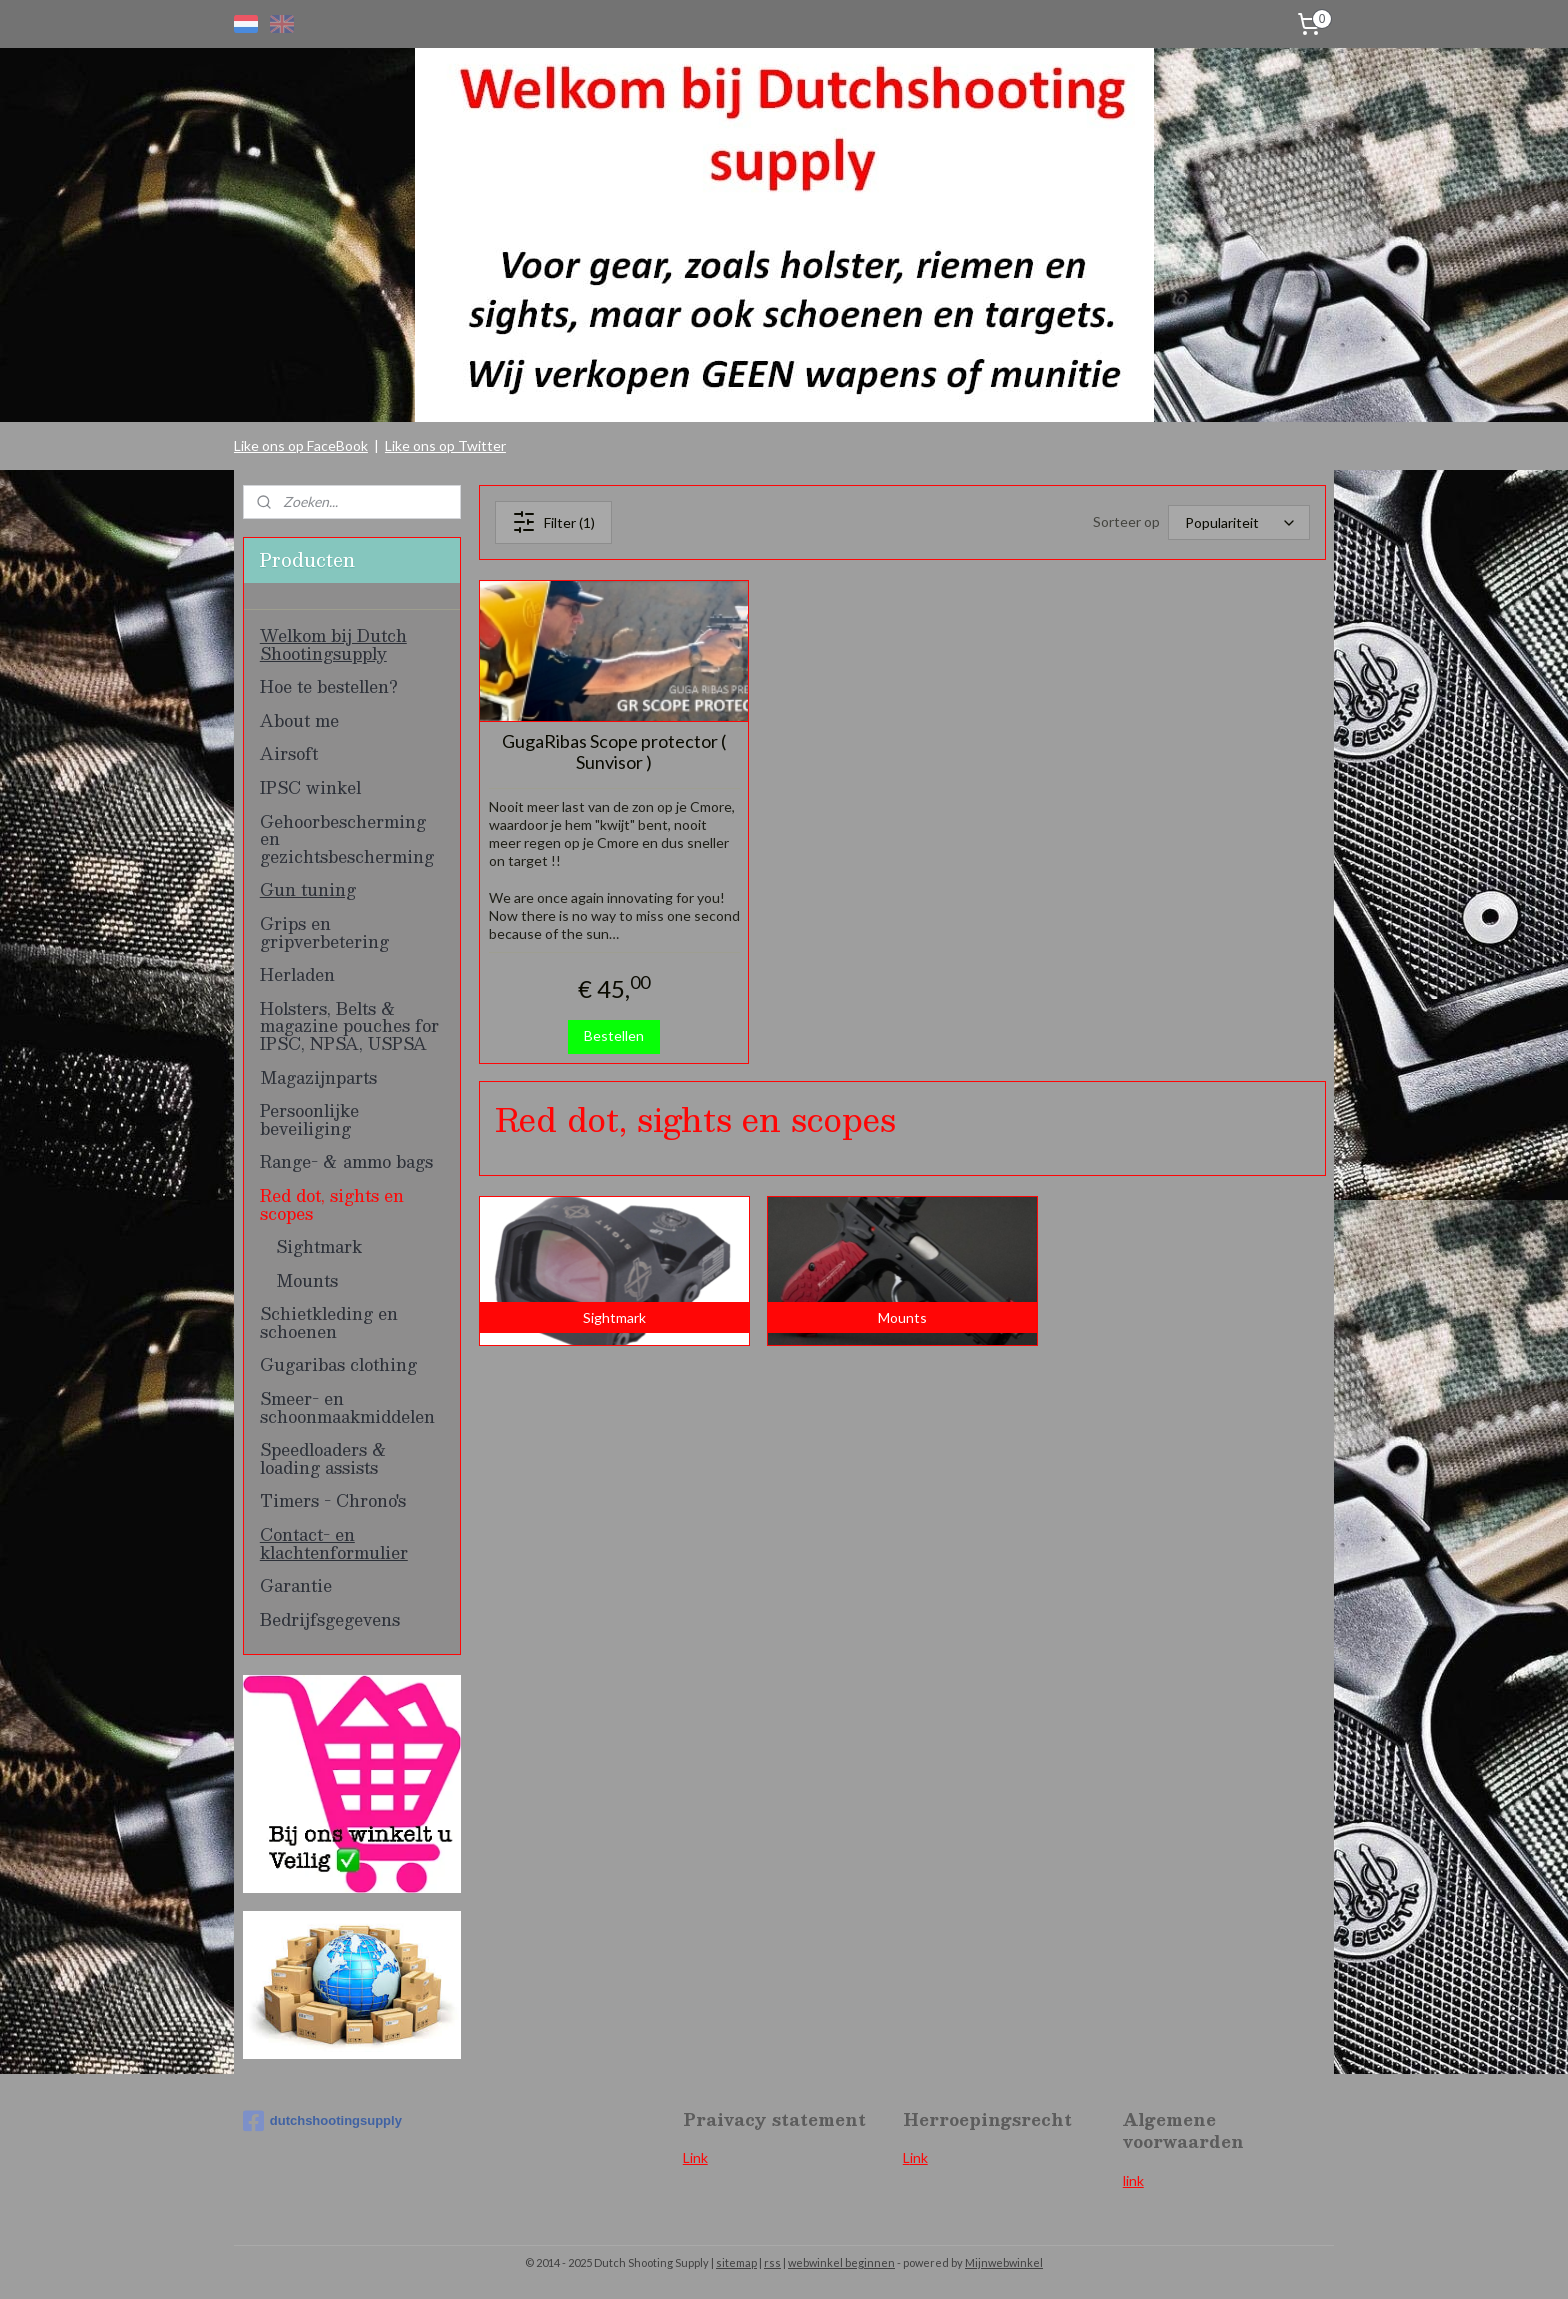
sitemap (736, 2262)
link (1133, 2180)
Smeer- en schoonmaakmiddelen (347, 1407)
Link (695, 2157)
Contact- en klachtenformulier (334, 1543)
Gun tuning (308, 889)
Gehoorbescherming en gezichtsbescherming (347, 839)
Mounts (307, 1280)
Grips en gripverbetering (324, 932)
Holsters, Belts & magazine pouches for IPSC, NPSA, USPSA (349, 1026)
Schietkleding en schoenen (329, 1322)
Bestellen (614, 1035)
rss (772, 2262)
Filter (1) (552, 522)
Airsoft (289, 753)
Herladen (297, 974)
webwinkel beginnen (841, 2262)
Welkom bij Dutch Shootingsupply (333, 644)
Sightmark (319, 1246)
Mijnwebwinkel (1004, 2262)
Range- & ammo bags (346, 1161)
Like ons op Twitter (445, 445)
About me (299, 720)
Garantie (296, 1585)
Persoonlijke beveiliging (309, 1119)
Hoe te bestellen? (329, 686)
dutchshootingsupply (322, 2121)
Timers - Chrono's (333, 1500)
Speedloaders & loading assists (323, 1458)
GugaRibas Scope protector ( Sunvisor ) (614, 752)
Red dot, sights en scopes (332, 1204)
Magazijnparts (318, 1077)
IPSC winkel (310, 787)
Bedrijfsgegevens (330, 1619)
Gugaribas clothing (338, 1364)
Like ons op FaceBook (301, 445)
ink (919, 2157)
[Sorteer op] (1238, 522)
